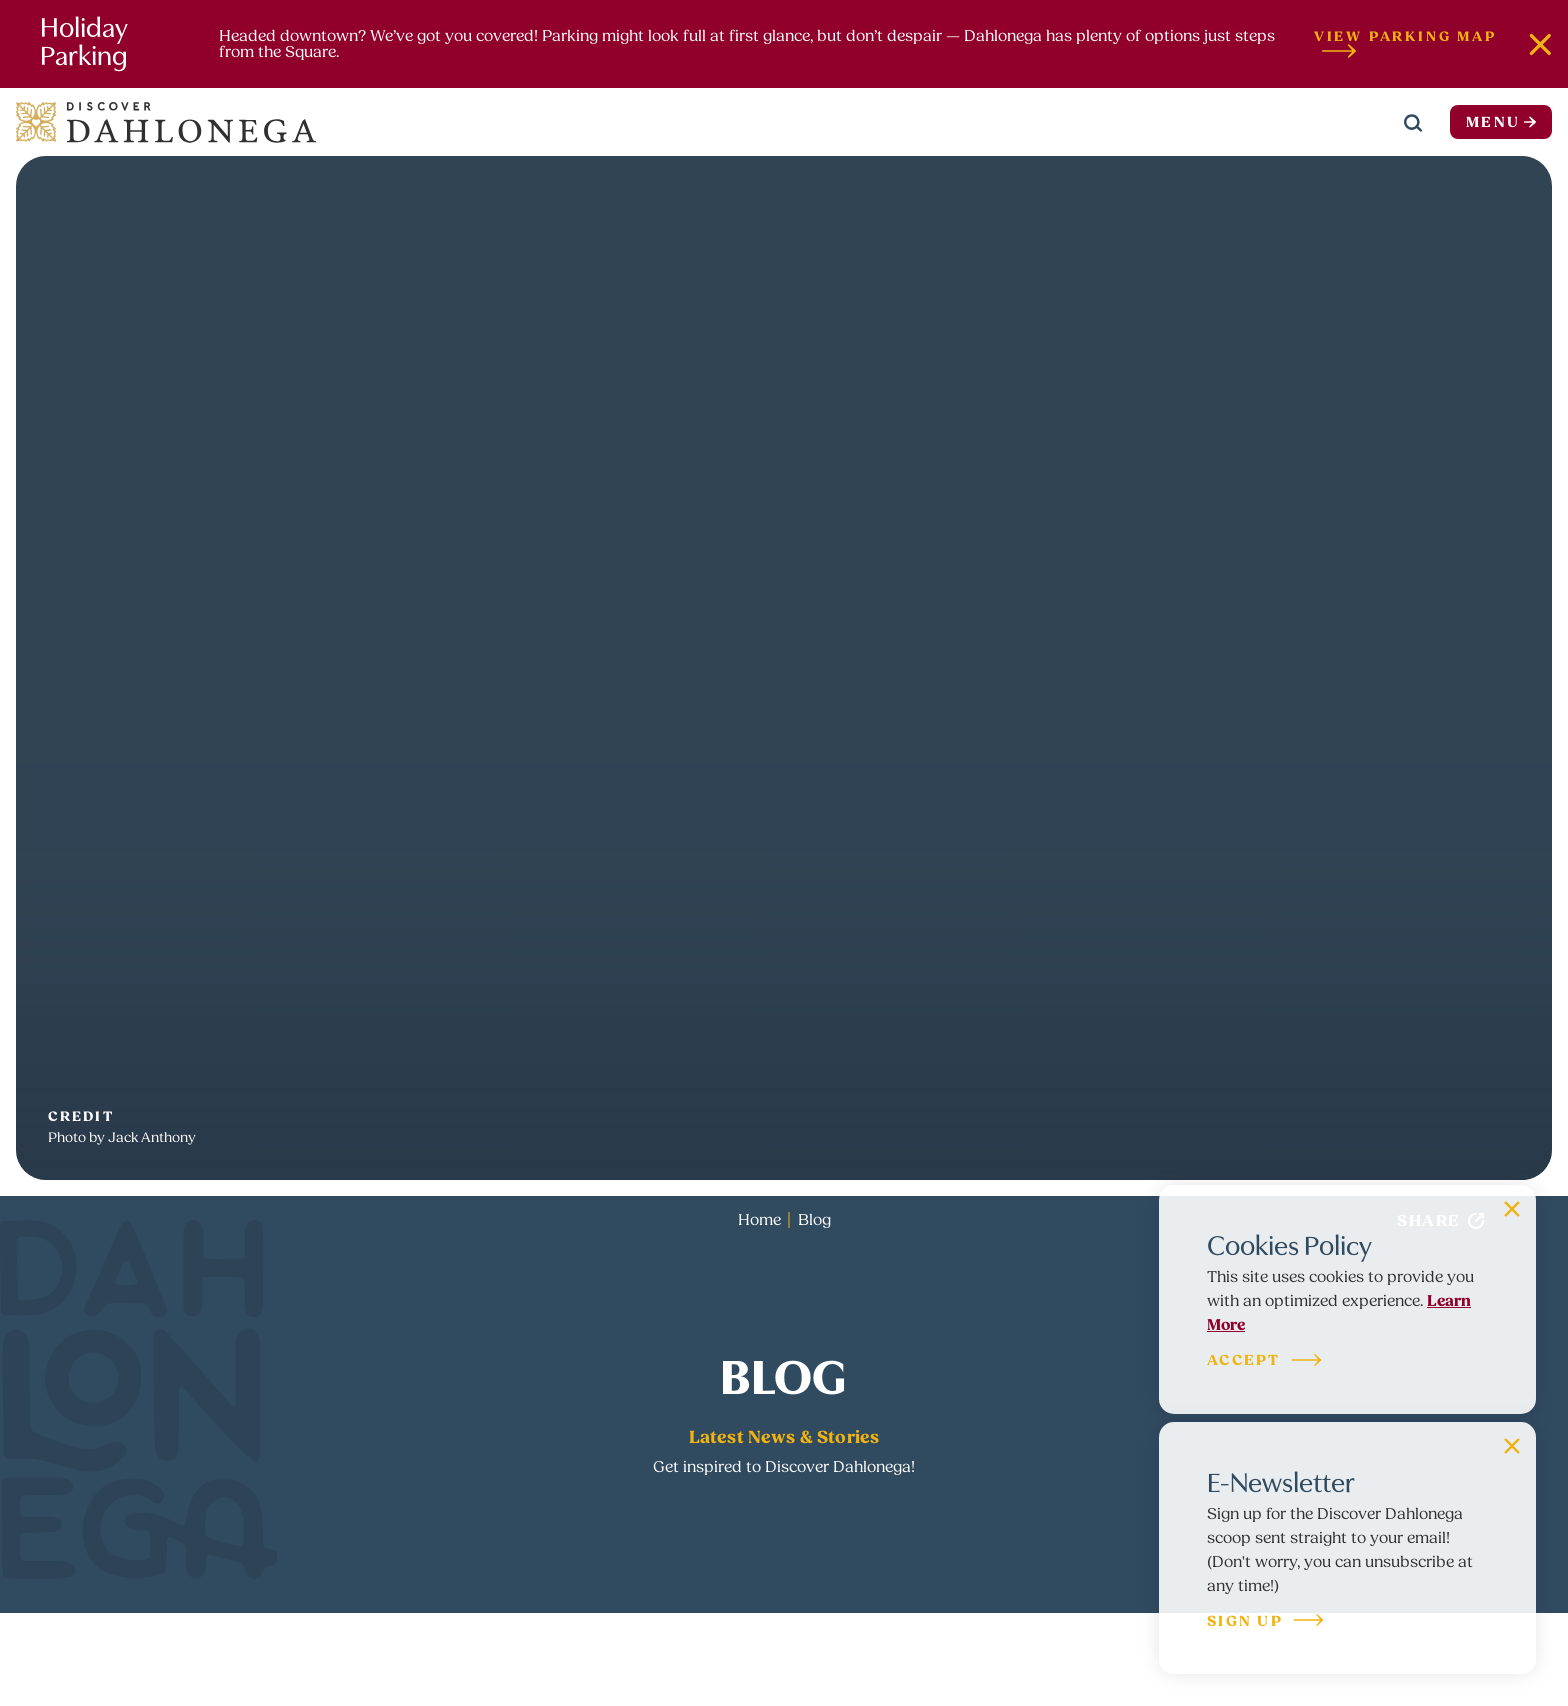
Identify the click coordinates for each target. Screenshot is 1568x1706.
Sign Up (1266, 1622)
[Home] (166, 122)
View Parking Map (1405, 43)
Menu (1501, 122)
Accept (1265, 1361)
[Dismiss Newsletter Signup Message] (1512, 1446)
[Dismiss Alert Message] (1540, 44)
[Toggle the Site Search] (1413, 122)
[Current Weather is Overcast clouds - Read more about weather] (1343, 122)
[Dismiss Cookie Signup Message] (1512, 1209)
